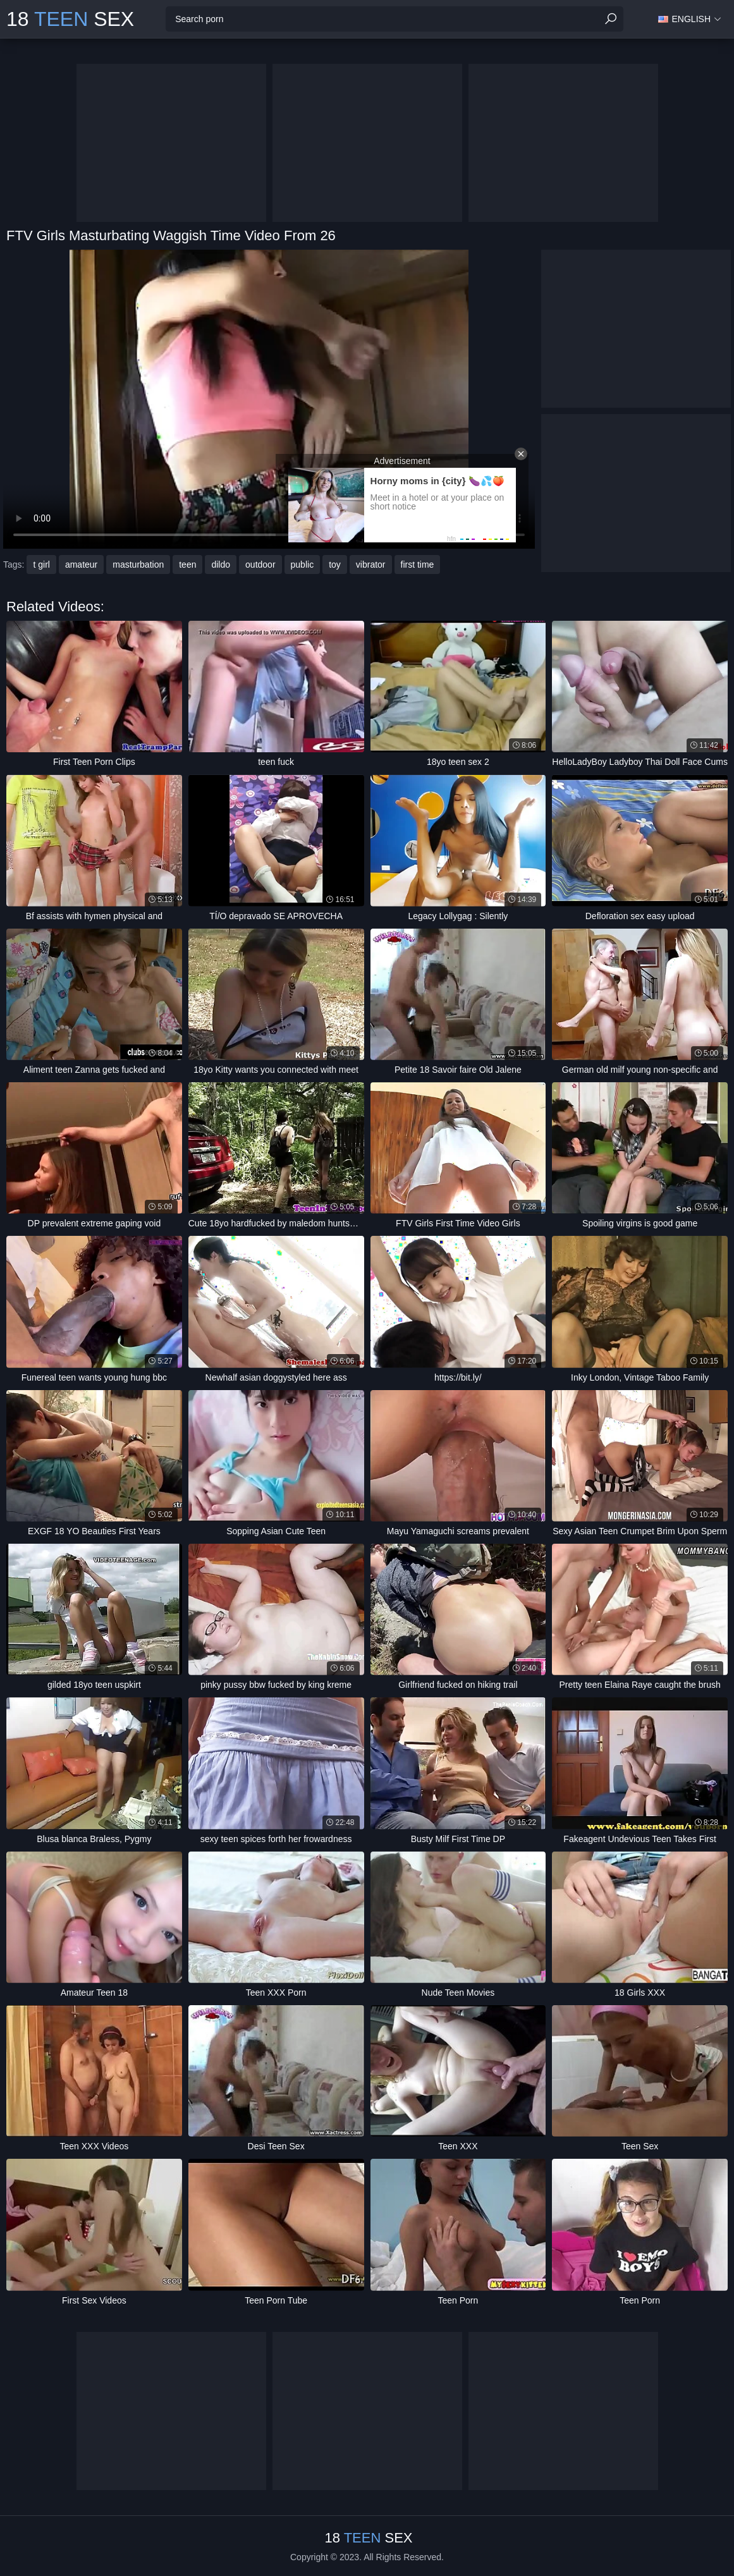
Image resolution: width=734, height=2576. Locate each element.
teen (187, 564)
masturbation (138, 564)
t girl (41, 564)
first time (417, 564)
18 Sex (70, 19)
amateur (81, 564)
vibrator (371, 564)
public (302, 564)
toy (335, 564)
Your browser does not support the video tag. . (269, 399)
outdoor (260, 564)
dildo (220, 564)
